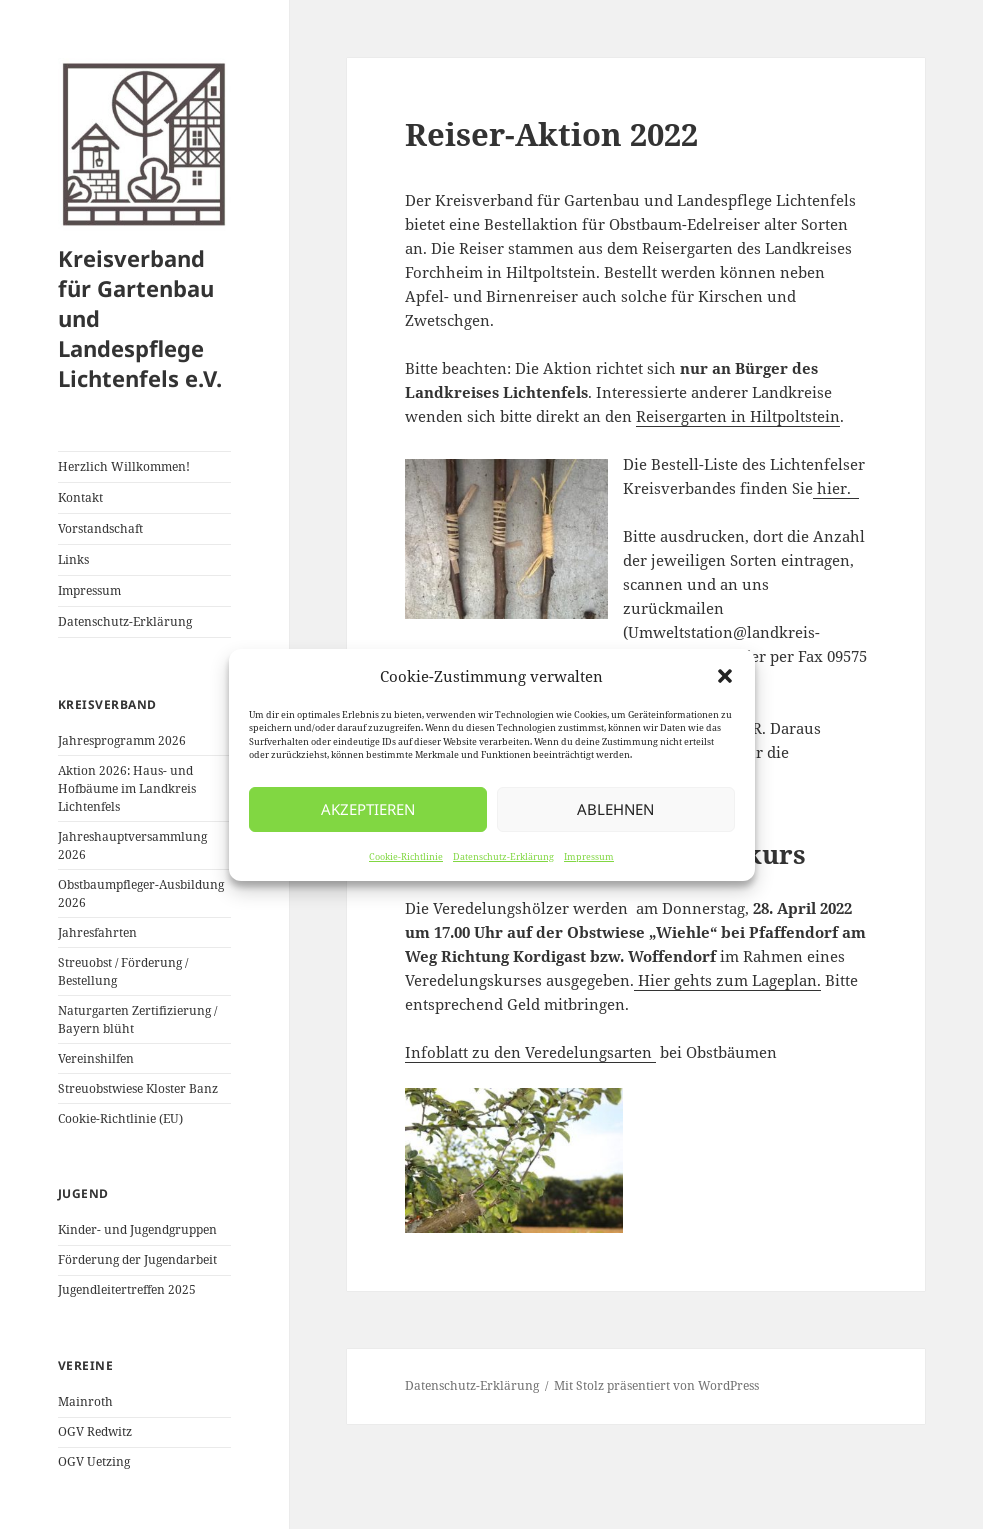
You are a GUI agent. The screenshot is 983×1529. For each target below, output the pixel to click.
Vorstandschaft (100, 528)
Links (73, 559)
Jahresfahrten (97, 932)
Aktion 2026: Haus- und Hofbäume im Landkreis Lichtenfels (127, 788)
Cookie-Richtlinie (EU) (120, 1118)
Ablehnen (615, 809)
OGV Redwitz (95, 1431)
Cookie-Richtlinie (406, 856)
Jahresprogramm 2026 (122, 740)
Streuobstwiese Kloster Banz (138, 1088)
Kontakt (80, 497)
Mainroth (85, 1401)
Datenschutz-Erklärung (503, 856)
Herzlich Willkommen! (124, 466)
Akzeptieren (368, 809)
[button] (725, 676)
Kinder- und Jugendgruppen (137, 1229)
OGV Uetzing (94, 1461)
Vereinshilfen (96, 1058)
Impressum (589, 856)
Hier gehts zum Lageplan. (727, 980)
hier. (836, 488)
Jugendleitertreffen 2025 (127, 1289)
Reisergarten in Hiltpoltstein (738, 416)
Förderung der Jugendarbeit (137, 1259)
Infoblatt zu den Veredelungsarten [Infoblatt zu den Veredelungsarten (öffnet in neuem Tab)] (528, 1052)
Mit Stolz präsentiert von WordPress (656, 1385)
